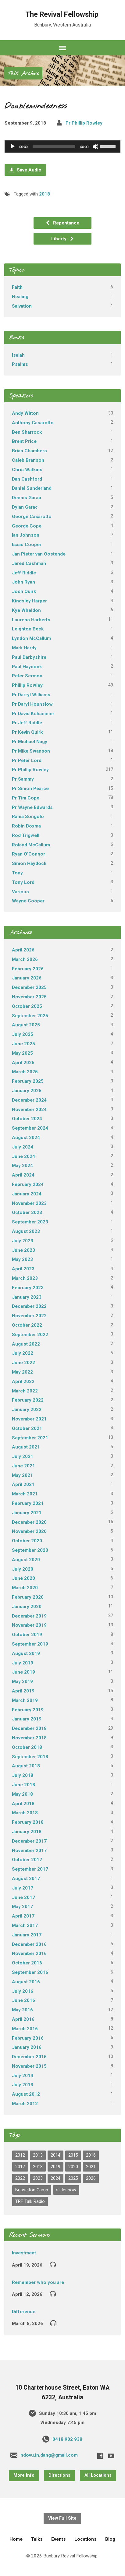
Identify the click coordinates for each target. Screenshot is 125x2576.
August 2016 (26, 1982)
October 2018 (27, 1747)
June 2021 (23, 1466)
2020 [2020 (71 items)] (73, 2166)
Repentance (62, 223)
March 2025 (25, 1072)
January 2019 (26, 1719)
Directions (59, 2475)
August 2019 (26, 1653)
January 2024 (26, 1194)
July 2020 (22, 1569)
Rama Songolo (28, 816)
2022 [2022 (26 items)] (20, 2178)
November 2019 (29, 1625)
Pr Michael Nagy (29, 741)
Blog (110, 2539)
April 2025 (23, 1062)
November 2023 (29, 1203)
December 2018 (29, 1728)
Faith (17, 287)
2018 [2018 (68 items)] (38, 2166)
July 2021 (22, 1456)
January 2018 (26, 1831)
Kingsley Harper (29, 601)
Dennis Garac (26, 497)
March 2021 (25, 1494)
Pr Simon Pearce (30, 788)
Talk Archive (23, 73)
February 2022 (28, 1400)
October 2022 (27, 1325)
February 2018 (28, 1822)
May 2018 (22, 1794)
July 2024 (22, 1147)
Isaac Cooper (26, 544)
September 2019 (30, 1644)
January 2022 (26, 1409)
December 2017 (29, 1841)
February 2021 (28, 1503)
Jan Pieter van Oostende (39, 554)
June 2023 (23, 1250)
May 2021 (22, 1475)
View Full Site (62, 2518)
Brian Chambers (29, 450)
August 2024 (26, 1137)
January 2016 (26, 2047)
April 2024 (23, 1175)
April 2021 (23, 1484)
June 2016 (23, 2000)
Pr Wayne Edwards (32, 807)
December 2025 (29, 987)
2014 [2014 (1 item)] (55, 2155)
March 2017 (25, 1925)
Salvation (22, 306)
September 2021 (30, 1438)
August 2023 (26, 1231)
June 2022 (23, 1362)
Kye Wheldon (26, 610)
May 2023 (22, 1259)
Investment (24, 2253)
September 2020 (30, 1550)
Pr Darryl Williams (31, 694)
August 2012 (26, 2094)
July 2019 (22, 1663)
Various (20, 892)
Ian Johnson (25, 535)
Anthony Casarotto (33, 422)
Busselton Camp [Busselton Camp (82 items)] (31, 2190)
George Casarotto (32, 516)
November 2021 (29, 1419)
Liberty (62, 239)
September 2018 (30, 1756)
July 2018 (22, 1775)
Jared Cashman (29, 563)
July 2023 (22, 1241)
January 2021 (26, 1513)
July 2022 (22, 1353)
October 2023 (27, 1212)
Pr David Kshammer (33, 713)
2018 (44, 194)
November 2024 (29, 1109)
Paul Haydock (27, 666)
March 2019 (25, 1700)
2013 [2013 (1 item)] (38, 2155)
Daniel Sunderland (32, 488)
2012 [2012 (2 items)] (20, 2155)
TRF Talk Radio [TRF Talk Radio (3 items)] (30, 2201)
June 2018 (23, 1784)
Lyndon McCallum (31, 638)
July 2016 (22, 1991)
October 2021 (27, 1428)
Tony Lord (23, 882)
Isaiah (18, 355)
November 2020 (29, 1531)
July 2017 (22, 1888)
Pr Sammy (23, 779)
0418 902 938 (67, 2439)
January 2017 (26, 1935)
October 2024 (27, 1118)
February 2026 (28, 969)
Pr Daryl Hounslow (32, 704)
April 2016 (23, 2019)
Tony (17, 873)
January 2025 (26, 1090)
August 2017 (26, 1878)
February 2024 (28, 1184)
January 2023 (26, 1297)
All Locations (98, 2475)
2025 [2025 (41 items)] (73, 2178)
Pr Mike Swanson (31, 751)
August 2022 (26, 1344)
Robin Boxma (26, 826)
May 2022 (22, 1372)
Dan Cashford (27, 479)
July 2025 (22, 1034)
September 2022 (30, 1334)
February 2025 (28, 1081)
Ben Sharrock (27, 432)
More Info (23, 2475)
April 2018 (23, 1803)
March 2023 (25, 1278)
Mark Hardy (24, 648)
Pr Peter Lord (26, 760)
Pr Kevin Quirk (27, 732)
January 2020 (26, 1606)
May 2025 (22, 1053)
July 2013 (22, 2084)
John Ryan (23, 582)
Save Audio (25, 170)
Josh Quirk (24, 591)
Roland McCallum (31, 845)
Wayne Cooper (28, 901)
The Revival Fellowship (61, 14)
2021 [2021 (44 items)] (91, 2166)
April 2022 (23, 1381)
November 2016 (29, 1953)
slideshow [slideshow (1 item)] (66, 2190)
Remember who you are (38, 2282)
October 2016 (27, 1963)
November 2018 (29, 1738)
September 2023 (30, 1222)
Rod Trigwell (25, 835)
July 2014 (22, 2075)
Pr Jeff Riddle (27, 722)
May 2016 (22, 2010)
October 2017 (27, 1859)
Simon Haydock (29, 863)
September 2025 (30, 1015)
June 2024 (23, 1156)
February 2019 (28, 1710)
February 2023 (28, 1287)
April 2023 (23, 1269)
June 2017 (23, 1897)
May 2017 (22, 1906)
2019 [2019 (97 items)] (55, 2166)
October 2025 (27, 1006)
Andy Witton (25, 413)
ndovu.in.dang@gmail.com (49, 2455)
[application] (62, 146)
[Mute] (95, 146)
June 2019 (23, 1672)
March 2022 (25, 1391)
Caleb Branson (28, 460)
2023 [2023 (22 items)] (38, 2178)
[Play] (12, 146)
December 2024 (29, 1100)
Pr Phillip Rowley (84, 123)
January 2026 (26, 978)
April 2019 (23, 1691)
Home (16, 2539)
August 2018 (26, 1766)
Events (58, 2539)
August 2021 (26, 1447)
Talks (37, 2539)
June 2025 (23, 1043)
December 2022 (29, 1306)
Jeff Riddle (24, 573)
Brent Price (24, 441)
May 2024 (22, 1165)
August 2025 (26, 1025)
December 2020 (29, 1522)
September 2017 (30, 1869)
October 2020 (27, 1541)
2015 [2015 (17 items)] (73, 2155)
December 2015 (29, 2056)
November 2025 (29, 997)
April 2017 (23, 1916)
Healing (20, 296)
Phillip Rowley (27, 685)
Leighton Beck (28, 629)
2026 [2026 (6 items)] (91, 2178)
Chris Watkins (27, 469)
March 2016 (25, 2028)
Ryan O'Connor (28, 854)
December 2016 (29, 1944)
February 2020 (28, 1597)
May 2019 (22, 1681)
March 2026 (25, 959)
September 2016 (30, 1972)
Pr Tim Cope (25, 798)
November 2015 (29, 2066)
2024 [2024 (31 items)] (55, 2178)
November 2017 (29, 1850)
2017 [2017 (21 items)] (20, 2166)
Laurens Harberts (31, 620)
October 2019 (27, 1634)
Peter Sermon (27, 676)
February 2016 (28, 2038)
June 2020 (23, 1578)
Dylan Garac (25, 507)
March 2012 (25, 2103)
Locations (85, 2539)
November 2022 (29, 1315)
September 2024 (30, 1128)
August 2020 (26, 1559)
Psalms (20, 364)
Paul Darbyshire (29, 657)
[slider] (54, 146)
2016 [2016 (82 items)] (91, 2155)
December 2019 (29, 1616)
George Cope (26, 526)
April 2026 (23, 950)
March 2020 (25, 1587)
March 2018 (25, 1813)
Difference (23, 2311)
